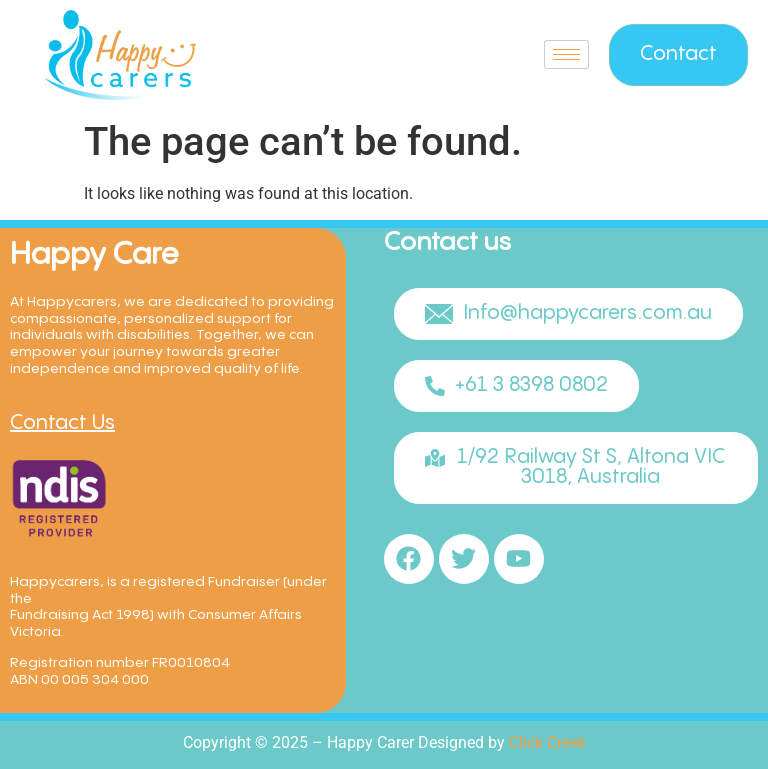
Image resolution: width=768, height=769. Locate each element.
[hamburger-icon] (566, 54)
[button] (568, 314)
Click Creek (547, 742)
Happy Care (94, 255)
